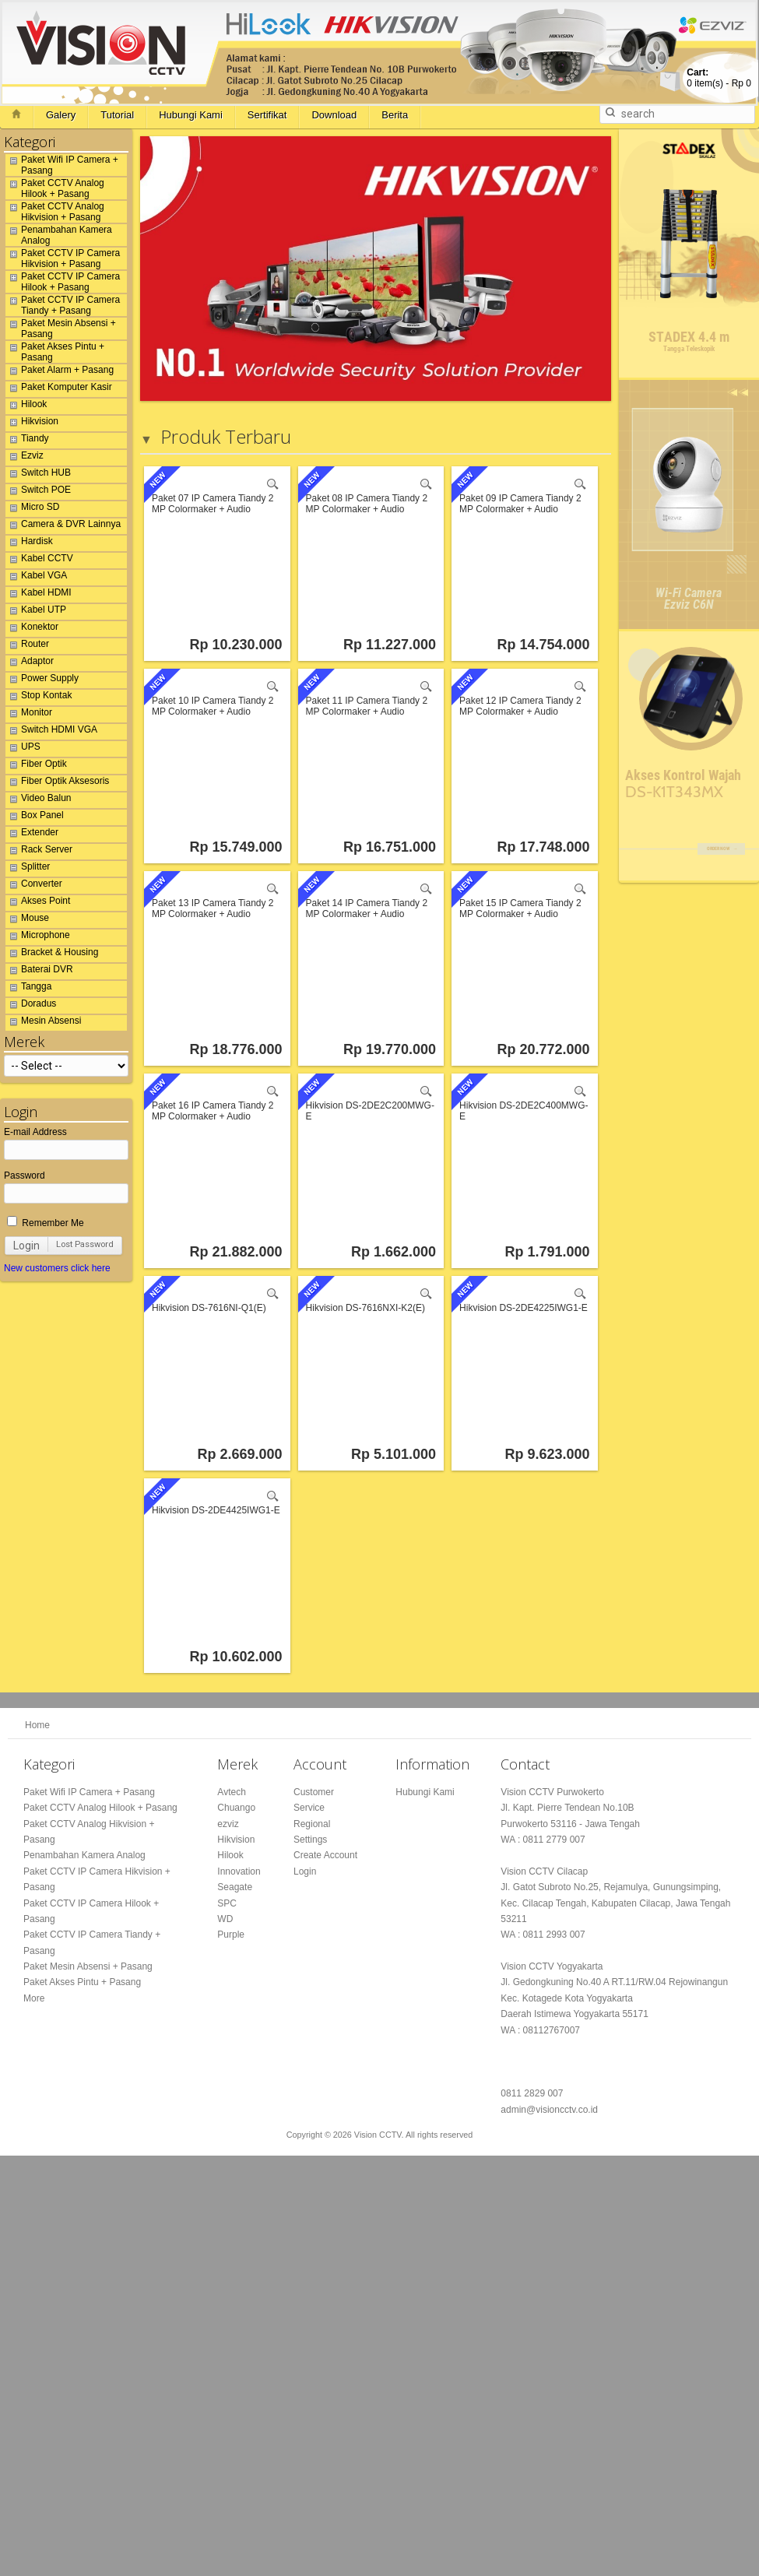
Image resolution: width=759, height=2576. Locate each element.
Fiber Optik (36, 766)
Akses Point (37, 903)
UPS (22, 749)
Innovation (238, 1871)
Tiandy (27, 440)
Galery (61, 115)
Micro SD (32, 509)
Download (334, 115)
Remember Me (45, 1223)
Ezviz (24, 458)
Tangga (28, 988)
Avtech (231, 1792)
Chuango (236, 1808)
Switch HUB (38, 475)
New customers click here (57, 1268)
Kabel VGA (36, 577)
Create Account (325, 1855)
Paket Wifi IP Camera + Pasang (61, 165)
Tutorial (117, 115)
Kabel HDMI (38, 595)
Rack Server (38, 851)
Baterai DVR (39, 971)
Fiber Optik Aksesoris (57, 783)
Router (27, 646)
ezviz (227, 1824)
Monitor (28, 714)
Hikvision (31, 423)
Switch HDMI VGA (51, 732)
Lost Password (85, 1244)
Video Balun (38, 800)
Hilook (26, 406)
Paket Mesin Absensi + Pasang (60, 328)
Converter (33, 886)
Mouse (27, 920)
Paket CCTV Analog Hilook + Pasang (54, 188)
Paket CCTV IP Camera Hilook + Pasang (62, 282)
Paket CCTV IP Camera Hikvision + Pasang (62, 258)
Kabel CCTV (39, 560)
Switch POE (38, 492)
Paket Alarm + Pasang (59, 372)
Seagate (234, 1887)
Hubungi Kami (191, 115)
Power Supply (42, 680)
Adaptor (29, 663)
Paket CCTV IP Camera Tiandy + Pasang (62, 305)
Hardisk (29, 543)
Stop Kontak (38, 697)
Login (26, 1245)
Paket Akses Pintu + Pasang (54, 352)
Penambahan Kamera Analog (58, 235)
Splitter (27, 869)
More (33, 1998)
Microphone (37, 937)
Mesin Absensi (43, 1023)
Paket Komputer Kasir (58, 389)
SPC (227, 1903)
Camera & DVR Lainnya (63, 526)
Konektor (31, 629)
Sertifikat (267, 115)
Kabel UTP (35, 612)
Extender (31, 834)
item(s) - (719, 78)
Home (37, 1725)
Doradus (30, 1006)
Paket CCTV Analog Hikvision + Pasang (54, 212)
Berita (394, 115)
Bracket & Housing (51, 954)
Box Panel (34, 817)
